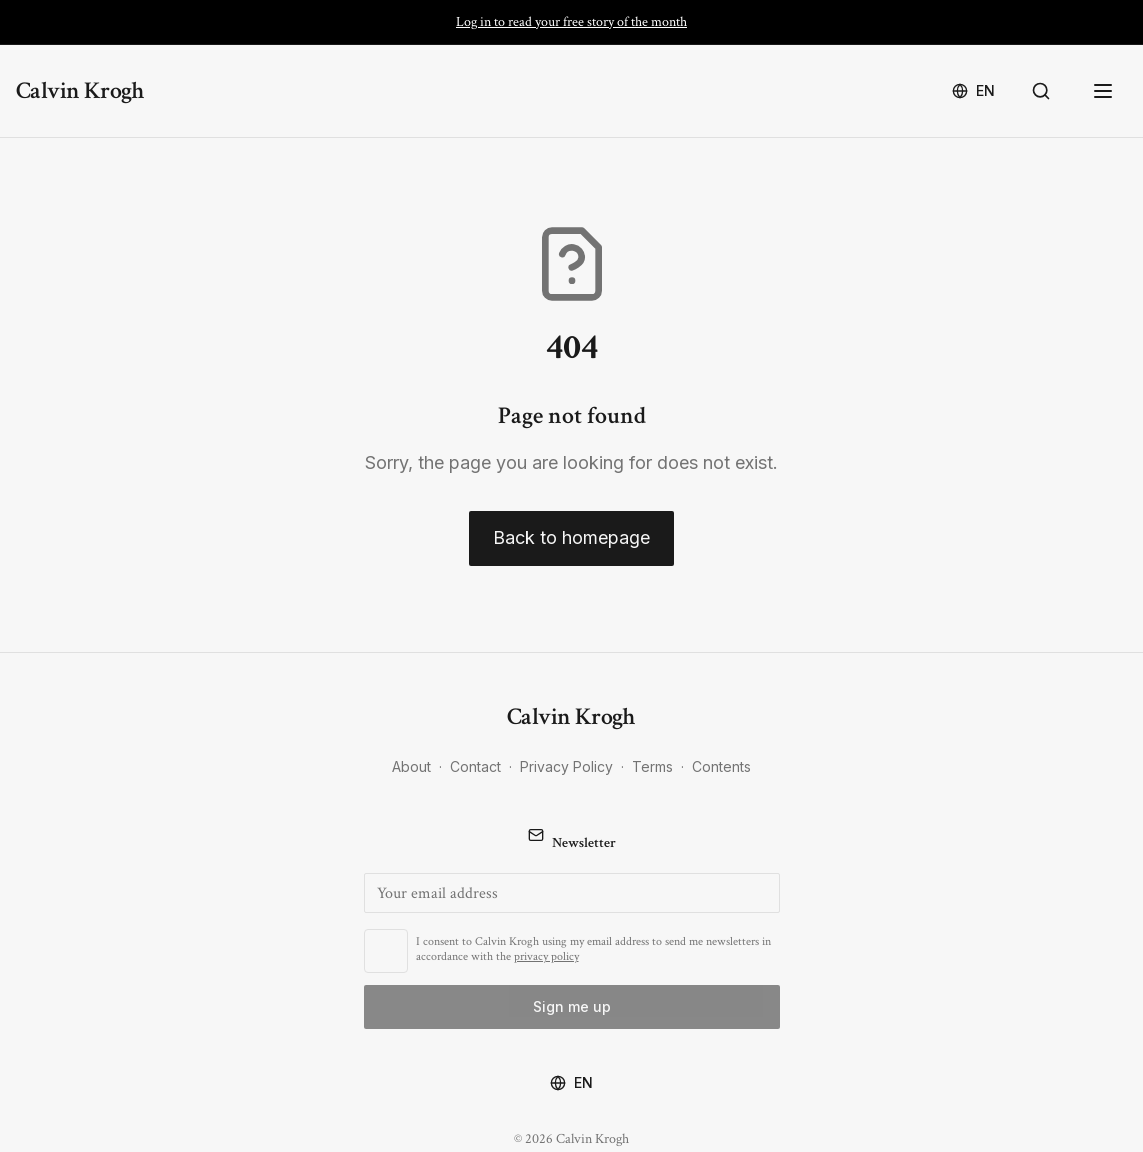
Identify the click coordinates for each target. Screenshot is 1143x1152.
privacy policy (546, 956)
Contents (721, 766)
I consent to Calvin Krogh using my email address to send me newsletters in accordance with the (593, 949)
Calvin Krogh (80, 90)
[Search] (1045, 91)
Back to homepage (571, 537)
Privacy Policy (566, 766)
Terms (652, 766)
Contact (475, 766)
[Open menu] (1105, 91)
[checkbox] (386, 951)
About (411, 766)
